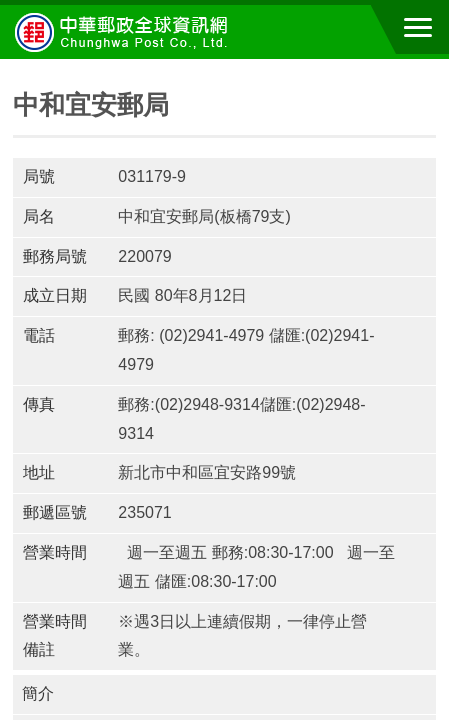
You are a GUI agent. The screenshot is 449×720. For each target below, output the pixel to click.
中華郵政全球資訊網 (125, 32)
